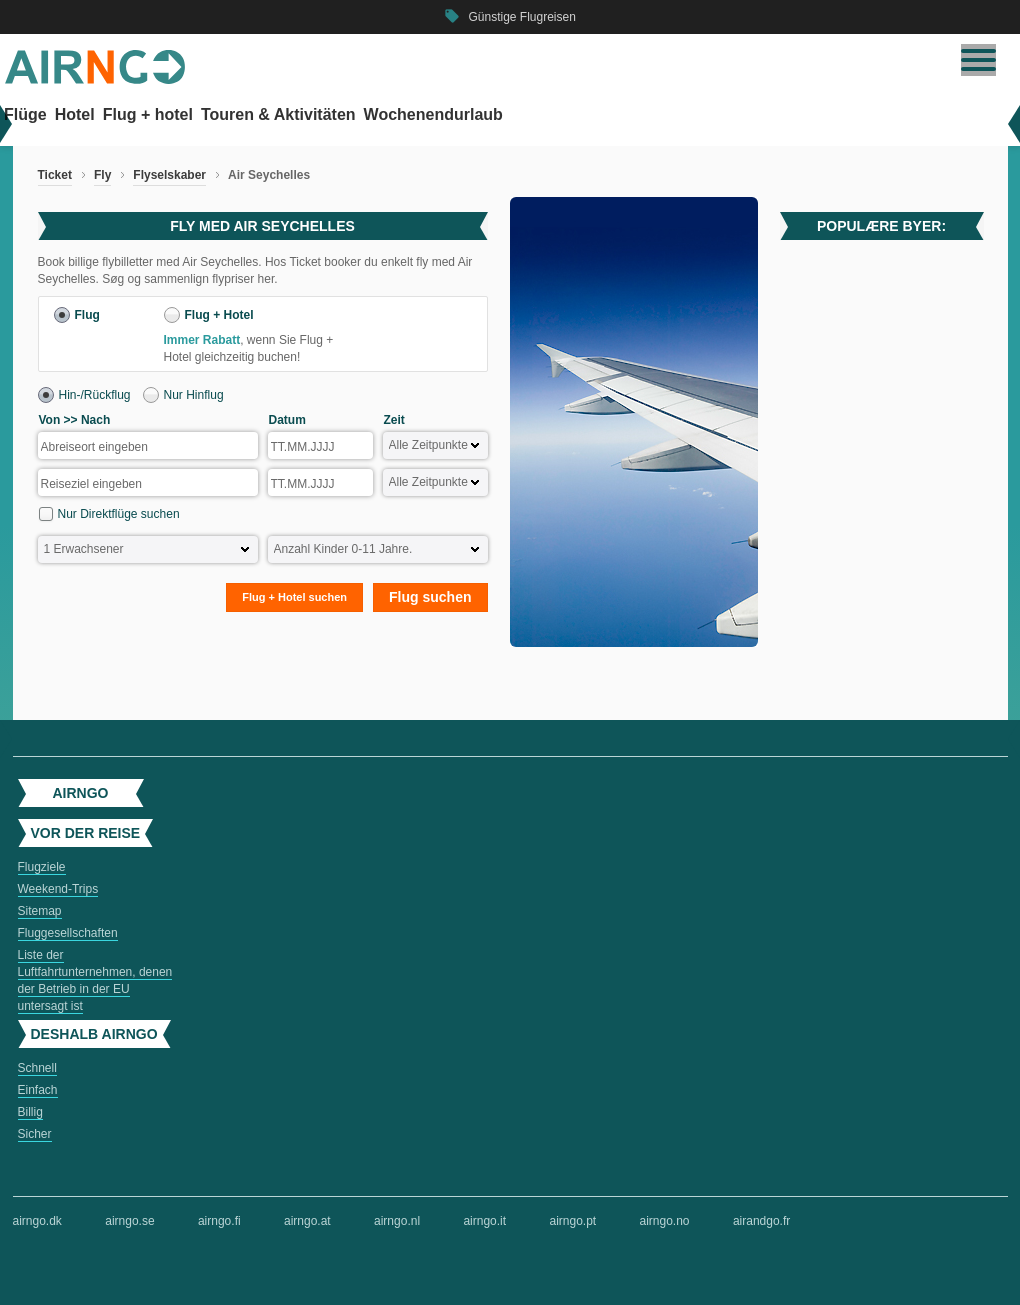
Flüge (25, 114)
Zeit (394, 420)
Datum (287, 420)
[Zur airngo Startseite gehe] (95, 80)
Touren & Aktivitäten (278, 114)
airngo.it (484, 1221)
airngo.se (129, 1221)
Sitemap (40, 911)
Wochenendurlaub (433, 114)
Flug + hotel (148, 114)
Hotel (75, 114)
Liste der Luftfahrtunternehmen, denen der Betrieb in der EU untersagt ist (95, 980)
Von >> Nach (75, 420)
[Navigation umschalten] (978, 60)
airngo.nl (397, 1221)
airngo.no (665, 1221)
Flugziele (42, 867)
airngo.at (307, 1221)
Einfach (38, 1090)
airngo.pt (572, 1221)
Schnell (37, 1068)
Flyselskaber (169, 175)
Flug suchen (430, 597)
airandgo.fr (761, 1221)
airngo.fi (219, 1221)
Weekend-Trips (58, 889)
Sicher (35, 1134)
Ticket (55, 175)
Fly (102, 175)
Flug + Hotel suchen (294, 597)
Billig (30, 1112)
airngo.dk (37, 1221)
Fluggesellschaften (68, 933)
